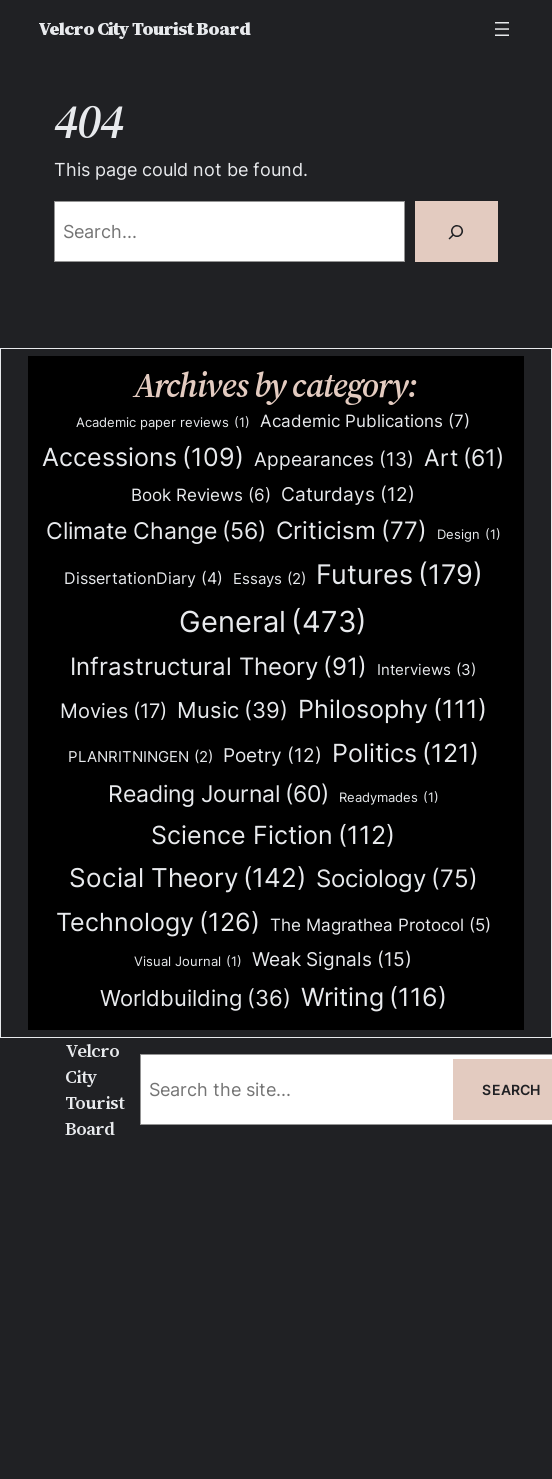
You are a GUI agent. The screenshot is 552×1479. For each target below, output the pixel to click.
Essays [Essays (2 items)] (269, 579)
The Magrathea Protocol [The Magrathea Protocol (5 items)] (380, 925)
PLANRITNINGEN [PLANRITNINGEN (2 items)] (140, 757)
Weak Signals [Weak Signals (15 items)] (332, 959)
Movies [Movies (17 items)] (113, 712)
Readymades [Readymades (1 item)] (389, 797)
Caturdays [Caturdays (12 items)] (348, 495)
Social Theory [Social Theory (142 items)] (187, 878)
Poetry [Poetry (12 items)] (272, 756)
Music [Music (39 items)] (232, 711)
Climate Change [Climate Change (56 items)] (156, 531)
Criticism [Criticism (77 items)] (351, 531)
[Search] (456, 231)
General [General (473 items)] (273, 622)
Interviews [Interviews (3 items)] (426, 670)
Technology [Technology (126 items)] (158, 921)
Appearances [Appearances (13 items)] (334, 460)
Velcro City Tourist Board (144, 28)
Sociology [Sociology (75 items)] (397, 879)
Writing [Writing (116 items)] (374, 997)
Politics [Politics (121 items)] (405, 752)
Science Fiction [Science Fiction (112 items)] (273, 835)
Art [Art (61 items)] (464, 458)
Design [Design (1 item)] (469, 534)
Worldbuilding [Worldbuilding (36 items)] (195, 998)
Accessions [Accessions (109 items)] (143, 457)
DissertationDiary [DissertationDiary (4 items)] (143, 578)
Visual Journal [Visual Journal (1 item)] (188, 961)
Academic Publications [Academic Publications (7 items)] (365, 421)
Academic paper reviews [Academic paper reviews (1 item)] (163, 422)
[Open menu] (502, 29)
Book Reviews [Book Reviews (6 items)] (201, 495)
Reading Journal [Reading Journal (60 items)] (218, 794)
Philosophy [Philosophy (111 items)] (392, 709)
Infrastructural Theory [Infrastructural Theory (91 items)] (218, 667)
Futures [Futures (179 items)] (399, 574)
